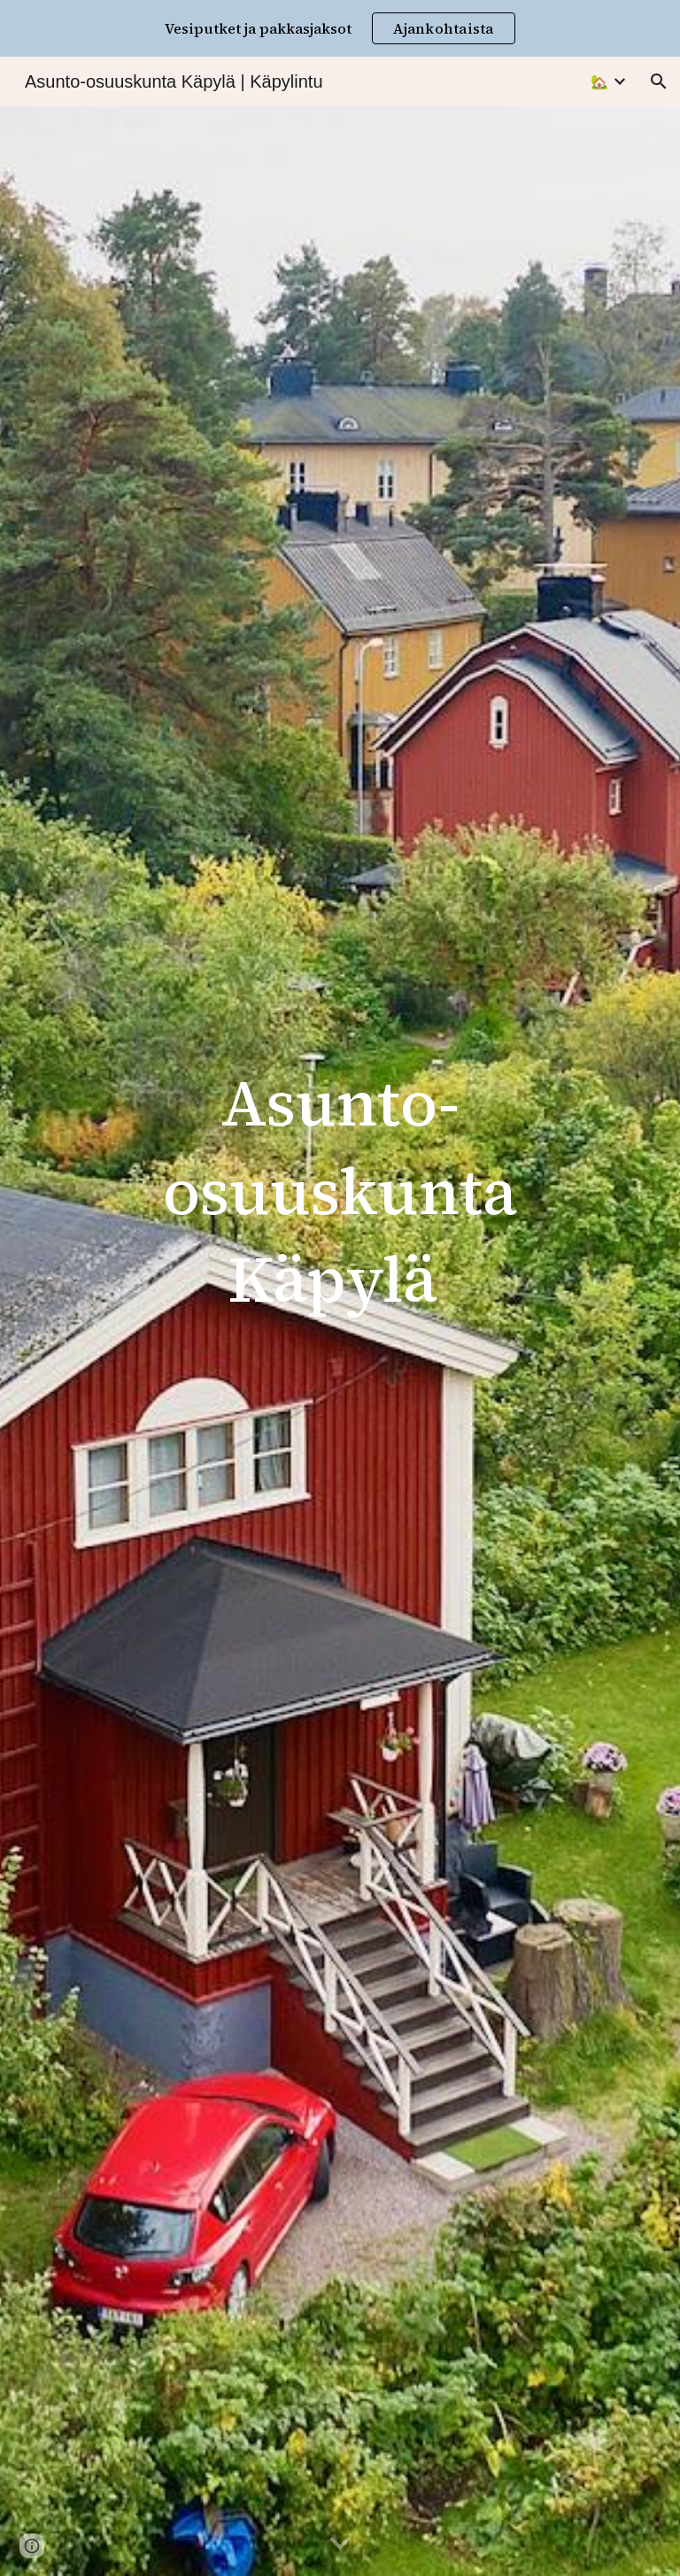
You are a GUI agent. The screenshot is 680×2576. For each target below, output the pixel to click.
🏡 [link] (599, 81)
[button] (659, 81)
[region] (340, 28)
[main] (340, 1199)
